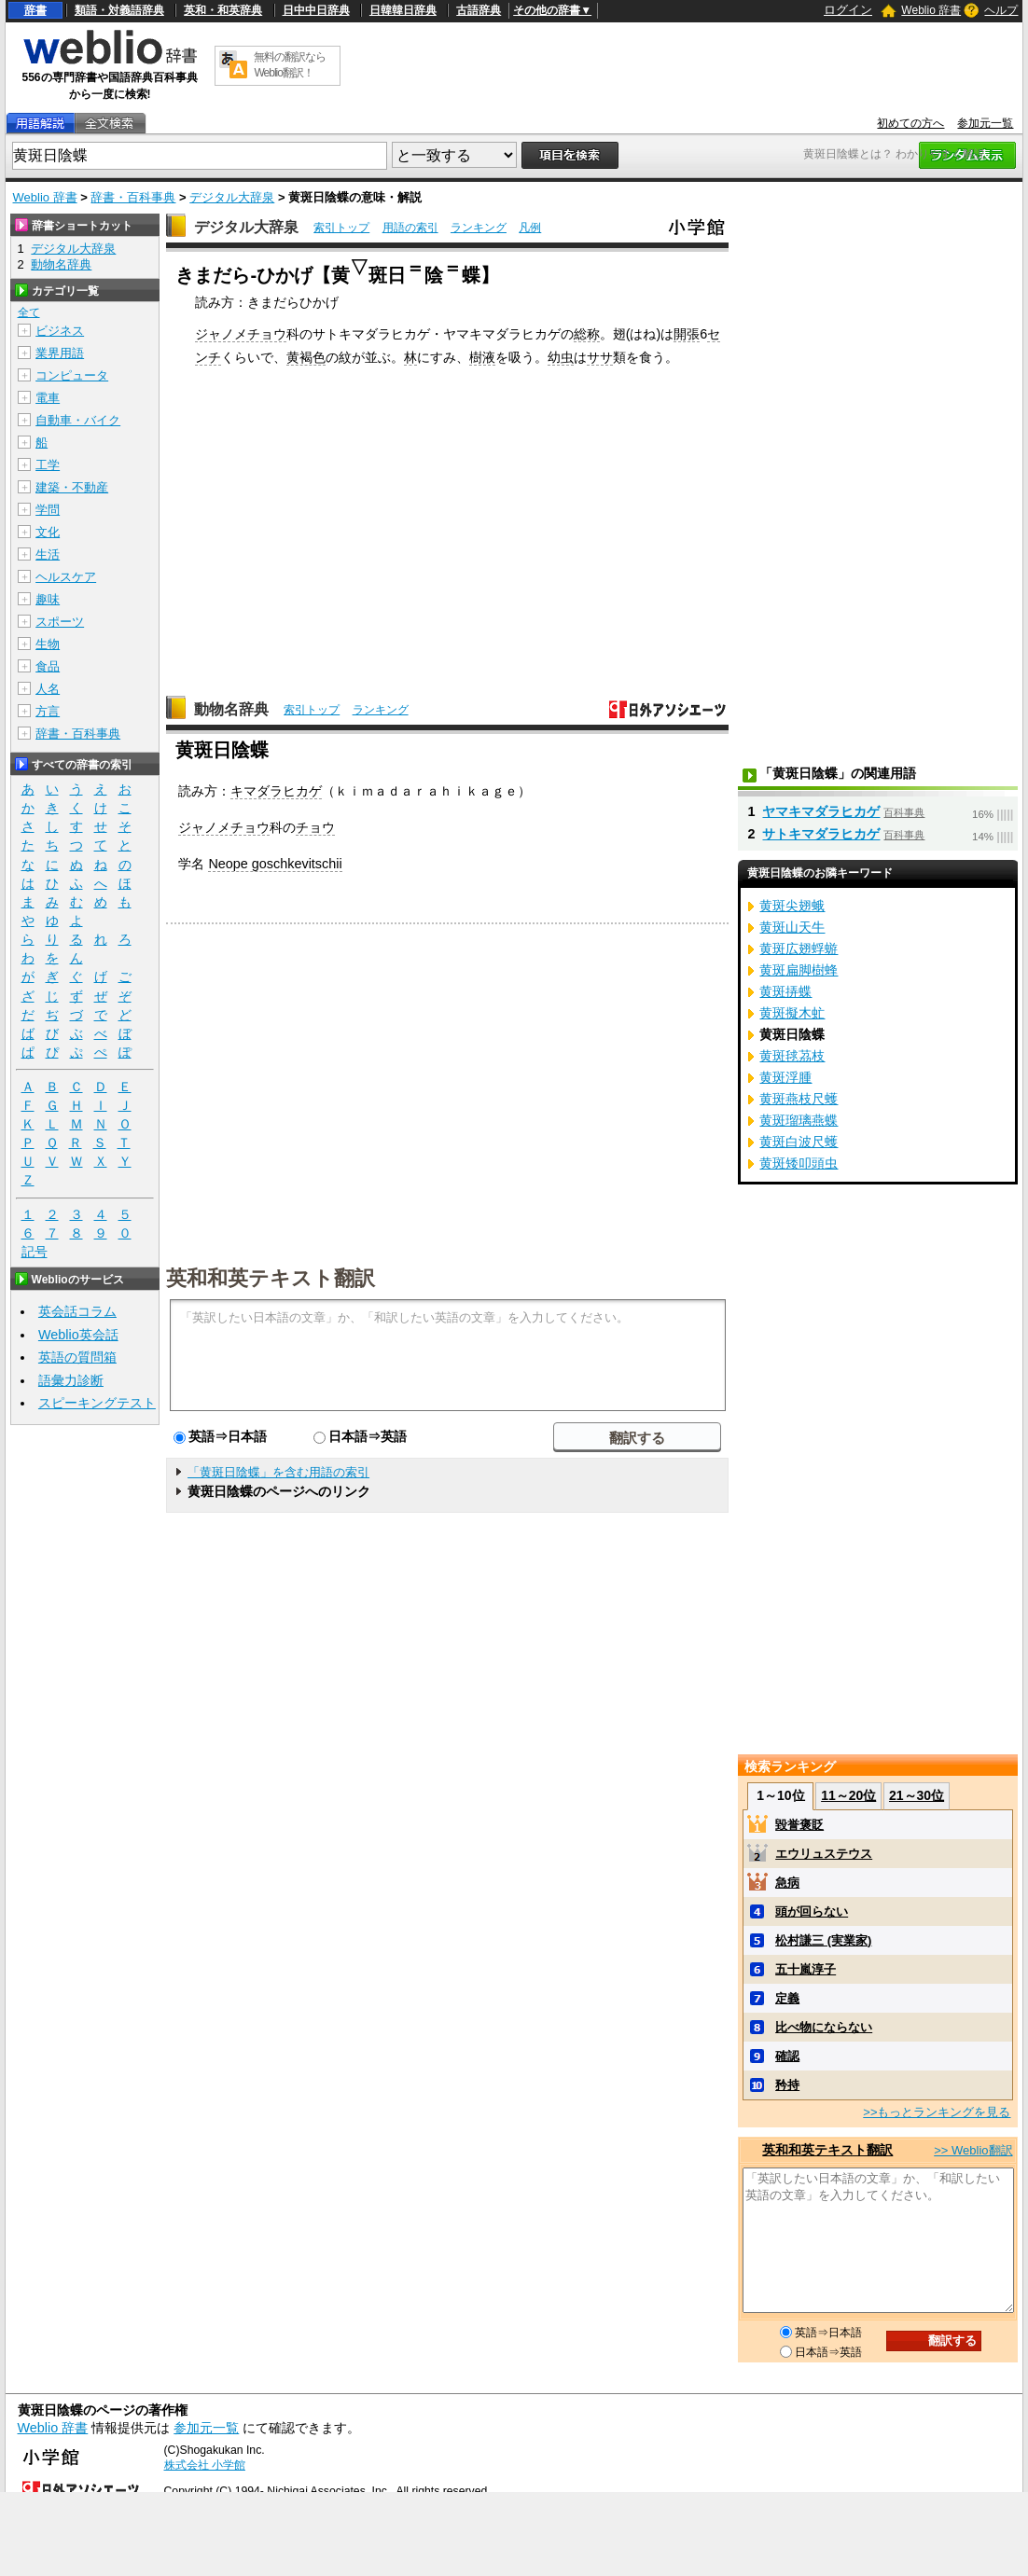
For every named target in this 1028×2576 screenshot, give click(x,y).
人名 (47, 689)
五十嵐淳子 (805, 1969)
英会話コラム (77, 1311)
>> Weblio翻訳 (973, 2150)
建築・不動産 (71, 487)
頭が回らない (811, 1911)
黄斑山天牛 (792, 927)
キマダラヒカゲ (276, 790)
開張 (687, 333)
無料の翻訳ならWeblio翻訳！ (290, 64)
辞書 (35, 10)
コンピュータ (71, 375)
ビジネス (59, 331)
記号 (34, 1252)
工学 (47, 465)
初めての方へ (910, 123)
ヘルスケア (65, 577)
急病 (787, 1883)
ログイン (848, 10)
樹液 (482, 357)
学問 (47, 510)
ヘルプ (1001, 10)
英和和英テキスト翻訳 (270, 1277)
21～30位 (916, 1795)
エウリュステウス (823, 1854)
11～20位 (848, 1795)
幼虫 (561, 357)
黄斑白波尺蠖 (798, 1141)
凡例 (530, 227)
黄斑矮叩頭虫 (798, 1163)
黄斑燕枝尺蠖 (798, 1098)
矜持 (787, 2085)
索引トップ (341, 227)
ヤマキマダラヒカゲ (821, 811)
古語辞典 (478, 10)
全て (29, 312)
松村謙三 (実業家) (823, 1940)
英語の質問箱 (77, 1357)
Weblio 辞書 (931, 10)
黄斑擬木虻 (792, 1012)
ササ (600, 357)
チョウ (315, 827)
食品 (47, 666)
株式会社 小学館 (204, 2465)
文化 (47, 532)
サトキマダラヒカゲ (821, 833)
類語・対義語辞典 (119, 10)
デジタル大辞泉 (231, 197)
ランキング (479, 227)
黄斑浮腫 (785, 1077)
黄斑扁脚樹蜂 (798, 970)
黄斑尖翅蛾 (792, 905)
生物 (47, 644)
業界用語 (59, 353)
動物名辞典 (231, 709)
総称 (587, 333)
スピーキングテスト (97, 1402)
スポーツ (59, 622)
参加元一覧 (985, 123)
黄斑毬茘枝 (792, 1055)
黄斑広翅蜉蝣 (798, 948)
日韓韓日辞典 (403, 10)
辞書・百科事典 (132, 197)
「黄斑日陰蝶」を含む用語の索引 (278, 1472)
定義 (787, 1998)
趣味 (47, 599)
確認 (787, 2056)
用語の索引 (410, 227)
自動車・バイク (77, 420)
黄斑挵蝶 (785, 991)
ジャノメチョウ (240, 333)
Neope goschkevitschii (274, 863)
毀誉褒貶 (799, 1825)
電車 (47, 398)
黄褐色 (306, 357)
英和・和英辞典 (223, 10)
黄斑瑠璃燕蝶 (798, 1120)
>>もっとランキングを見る (936, 2112)
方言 (47, 711)
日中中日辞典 (316, 10)
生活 (47, 554)
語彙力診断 (71, 1380)
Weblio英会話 (78, 1334)
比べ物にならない (823, 2027)
